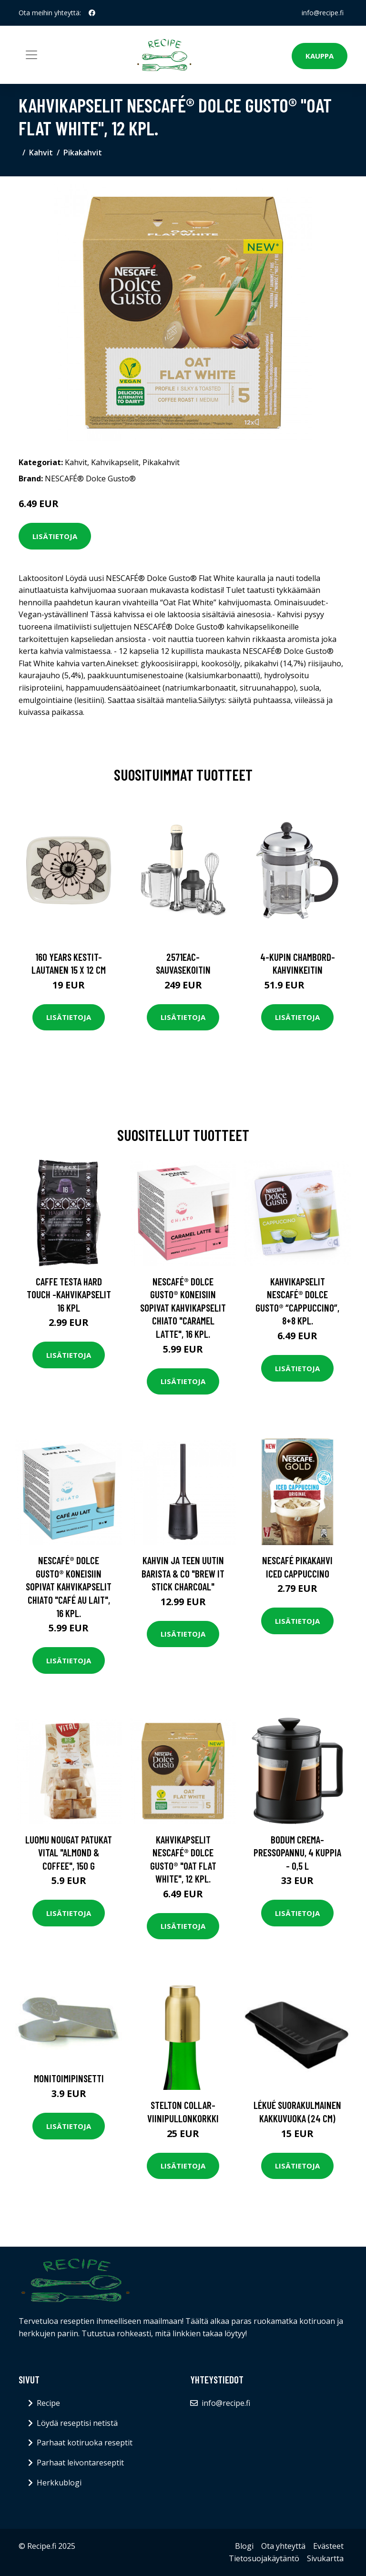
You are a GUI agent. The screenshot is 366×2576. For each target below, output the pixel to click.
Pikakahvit (82, 152)
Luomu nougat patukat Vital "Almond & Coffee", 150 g (68, 1852)
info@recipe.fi (323, 12)
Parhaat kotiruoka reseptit (84, 2442)
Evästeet (328, 2546)
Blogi (244, 2546)
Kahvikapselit (115, 462)
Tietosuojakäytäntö (264, 2558)
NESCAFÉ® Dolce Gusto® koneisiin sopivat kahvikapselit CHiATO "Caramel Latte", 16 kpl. (183, 1307)
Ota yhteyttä (283, 2546)
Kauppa (319, 56)
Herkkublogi (59, 2482)
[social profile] (92, 13)
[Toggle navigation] (31, 55)
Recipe (48, 2403)
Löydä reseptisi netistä (77, 2423)
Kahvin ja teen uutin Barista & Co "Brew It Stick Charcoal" (183, 1573)
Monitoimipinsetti (69, 2078)
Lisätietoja (54, 536)
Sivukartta (325, 2558)
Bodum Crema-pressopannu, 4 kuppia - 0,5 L (297, 1852)
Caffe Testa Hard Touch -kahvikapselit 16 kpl (69, 1294)
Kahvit (41, 152)
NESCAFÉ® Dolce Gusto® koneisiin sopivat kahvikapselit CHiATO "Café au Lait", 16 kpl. (69, 1586)
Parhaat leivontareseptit (80, 2462)
